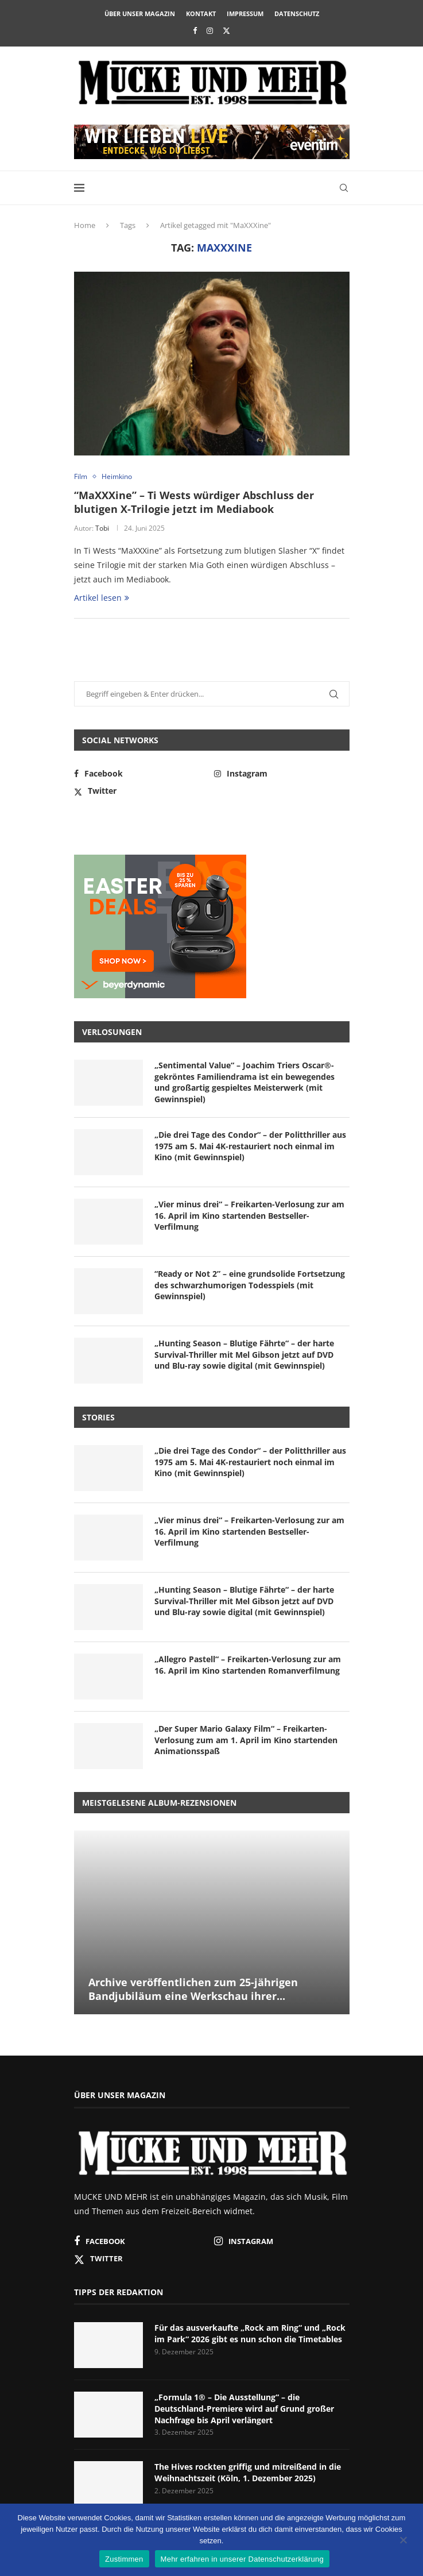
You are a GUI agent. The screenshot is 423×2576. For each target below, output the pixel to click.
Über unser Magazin (139, 13)
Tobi (102, 528)
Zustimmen (124, 2559)
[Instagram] (210, 30)
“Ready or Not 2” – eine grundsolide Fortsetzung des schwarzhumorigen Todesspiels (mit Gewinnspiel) (249, 1284)
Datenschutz (296, 13)
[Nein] (402, 2541)
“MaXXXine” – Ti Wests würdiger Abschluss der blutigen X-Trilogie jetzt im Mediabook (194, 502)
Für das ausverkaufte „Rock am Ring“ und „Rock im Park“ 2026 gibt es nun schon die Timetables (250, 2333)
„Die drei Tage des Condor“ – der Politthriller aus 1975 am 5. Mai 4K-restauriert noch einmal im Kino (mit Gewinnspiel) (250, 1146)
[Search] (344, 187)
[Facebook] (195, 30)
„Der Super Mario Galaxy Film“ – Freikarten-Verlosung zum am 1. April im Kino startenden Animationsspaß (245, 1739)
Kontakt (201, 13)
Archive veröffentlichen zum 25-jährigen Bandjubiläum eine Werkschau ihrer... (193, 1989)
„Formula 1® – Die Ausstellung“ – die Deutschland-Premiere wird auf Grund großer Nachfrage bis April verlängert (244, 2408)
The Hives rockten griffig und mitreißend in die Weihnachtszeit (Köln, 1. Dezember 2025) (247, 2472)
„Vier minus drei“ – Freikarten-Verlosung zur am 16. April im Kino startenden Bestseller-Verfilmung (249, 1215)
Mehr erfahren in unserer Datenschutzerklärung (242, 2559)
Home (84, 225)
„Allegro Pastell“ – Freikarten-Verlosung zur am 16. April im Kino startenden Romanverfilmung (247, 1665)
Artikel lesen (101, 597)
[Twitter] (226, 30)
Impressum (245, 13)
